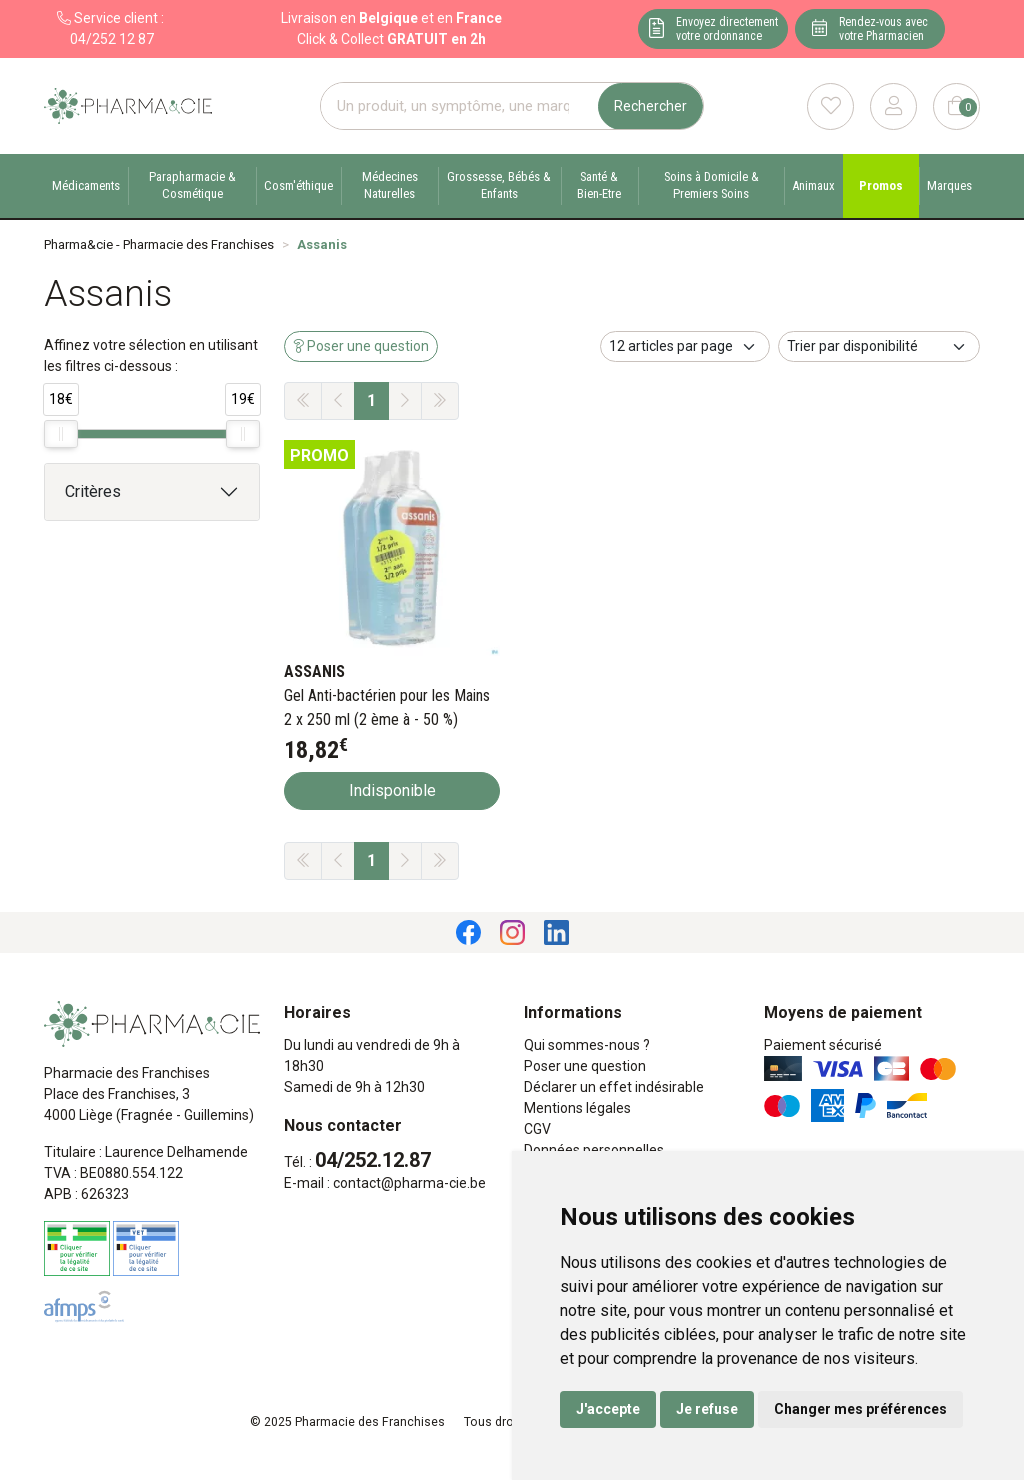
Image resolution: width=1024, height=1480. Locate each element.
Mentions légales (577, 1108)
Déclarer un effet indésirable (614, 1087)
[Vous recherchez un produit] (460, 106)
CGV (537, 1129)
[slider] (61, 434)
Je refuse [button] (707, 1409)
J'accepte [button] (608, 1409)
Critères (93, 491)
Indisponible (392, 790)
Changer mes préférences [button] (860, 1409)
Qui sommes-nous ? (587, 1045)
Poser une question (585, 1066)
